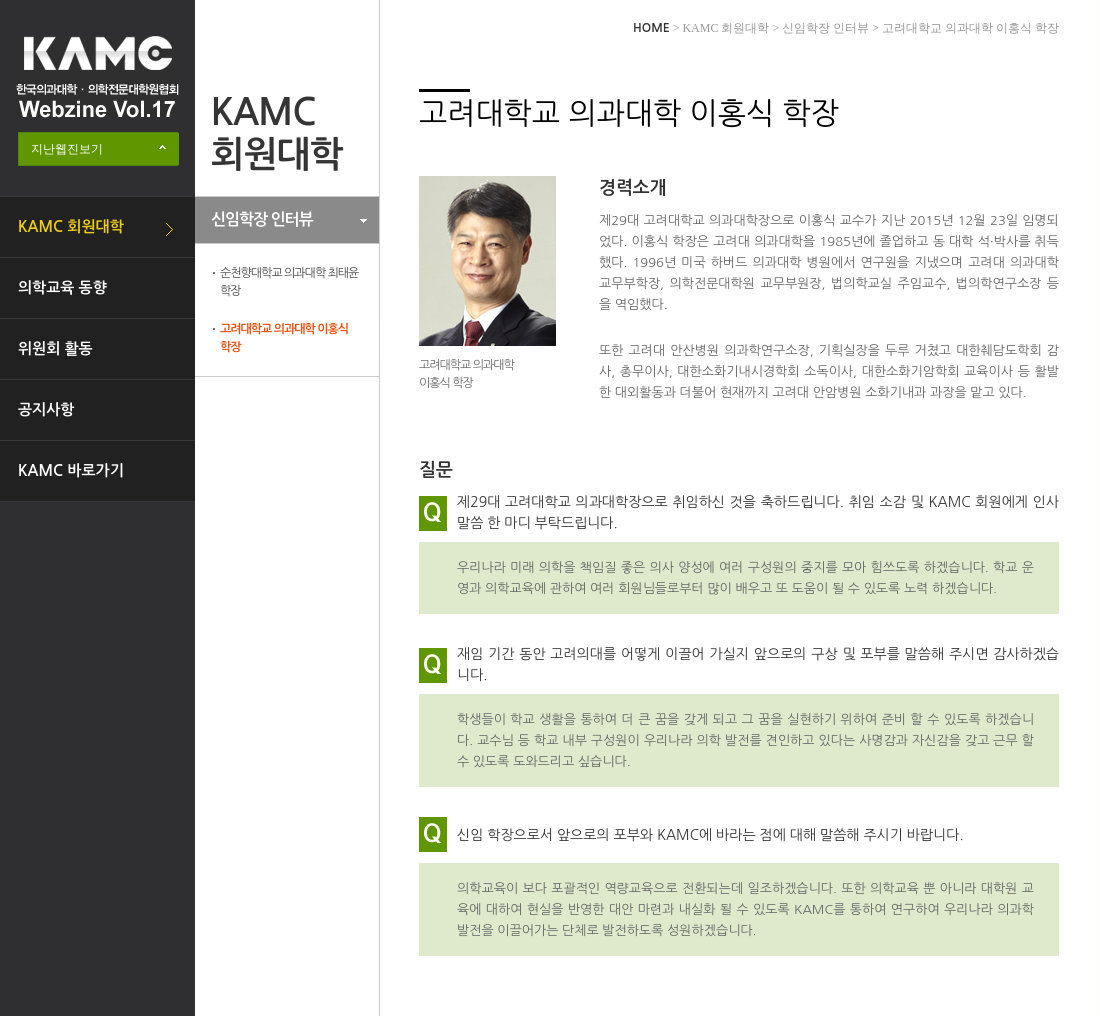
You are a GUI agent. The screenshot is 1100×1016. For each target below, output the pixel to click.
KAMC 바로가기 (71, 470)
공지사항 (46, 409)
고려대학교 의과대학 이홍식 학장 (284, 338)
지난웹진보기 (67, 149)
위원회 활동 (55, 348)
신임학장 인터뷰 (262, 219)
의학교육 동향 (62, 287)
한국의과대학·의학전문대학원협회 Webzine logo (97, 77)
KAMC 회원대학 (71, 226)
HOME (651, 28)
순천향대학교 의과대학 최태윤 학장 (289, 282)
